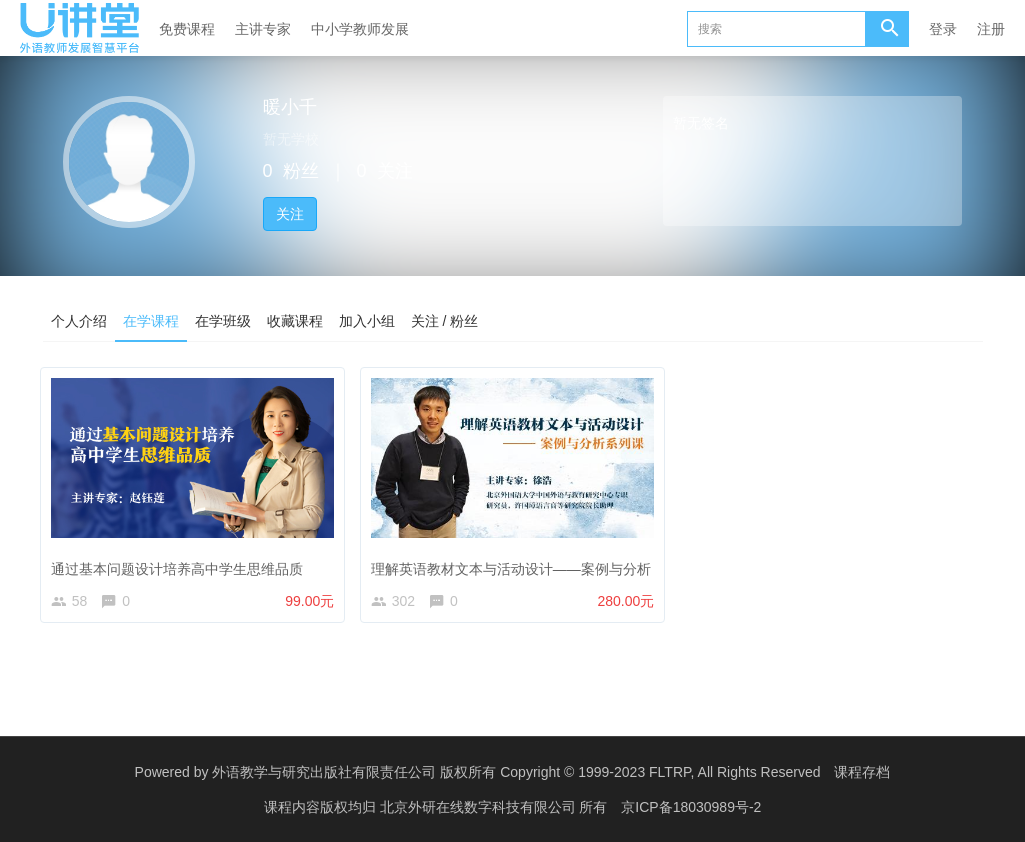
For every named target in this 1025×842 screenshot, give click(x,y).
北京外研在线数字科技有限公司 (480, 807)
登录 (943, 29)
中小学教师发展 (360, 29)
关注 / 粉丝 (445, 321)
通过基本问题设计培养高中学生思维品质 (182, 563)
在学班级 (223, 321)
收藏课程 (295, 321)
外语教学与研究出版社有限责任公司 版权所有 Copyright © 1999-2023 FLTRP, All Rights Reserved (516, 772)
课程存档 (862, 772)
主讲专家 (263, 29)
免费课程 (187, 29)
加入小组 (367, 321)
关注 (290, 214)
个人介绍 (79, 321)
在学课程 (151, 321)
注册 (991, 29)
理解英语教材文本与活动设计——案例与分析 (515, 563)
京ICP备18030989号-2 (691, 807)
